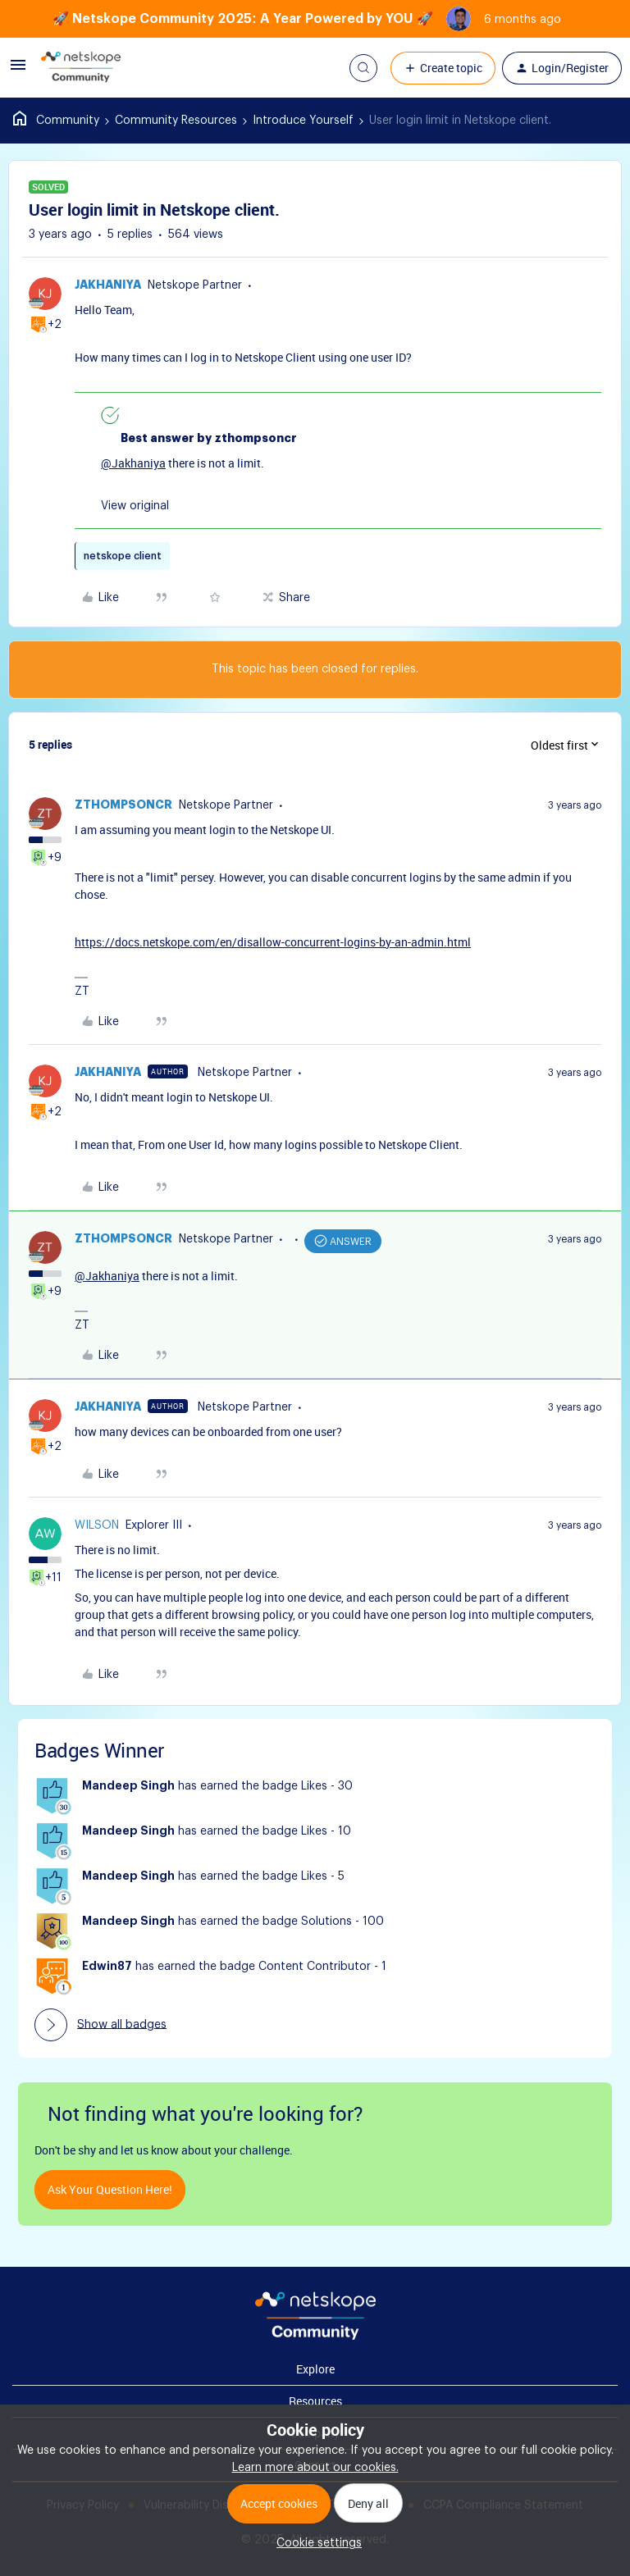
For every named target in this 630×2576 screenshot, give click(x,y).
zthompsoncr (123, 805)
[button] (18, 71)
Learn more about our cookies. (315, 2467)
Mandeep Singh (128, 1786)
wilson (97, 1525)
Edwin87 (107, 1966)
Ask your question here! (110, 2189)
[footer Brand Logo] (315, 2336)
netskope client (123, 556)
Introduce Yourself (303, 120)
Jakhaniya (108, 285)
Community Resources (176, 120)
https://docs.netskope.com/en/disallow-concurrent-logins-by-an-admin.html (273, 942)
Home (56, 120)
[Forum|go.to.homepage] (81, 68)
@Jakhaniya (133, 463)
